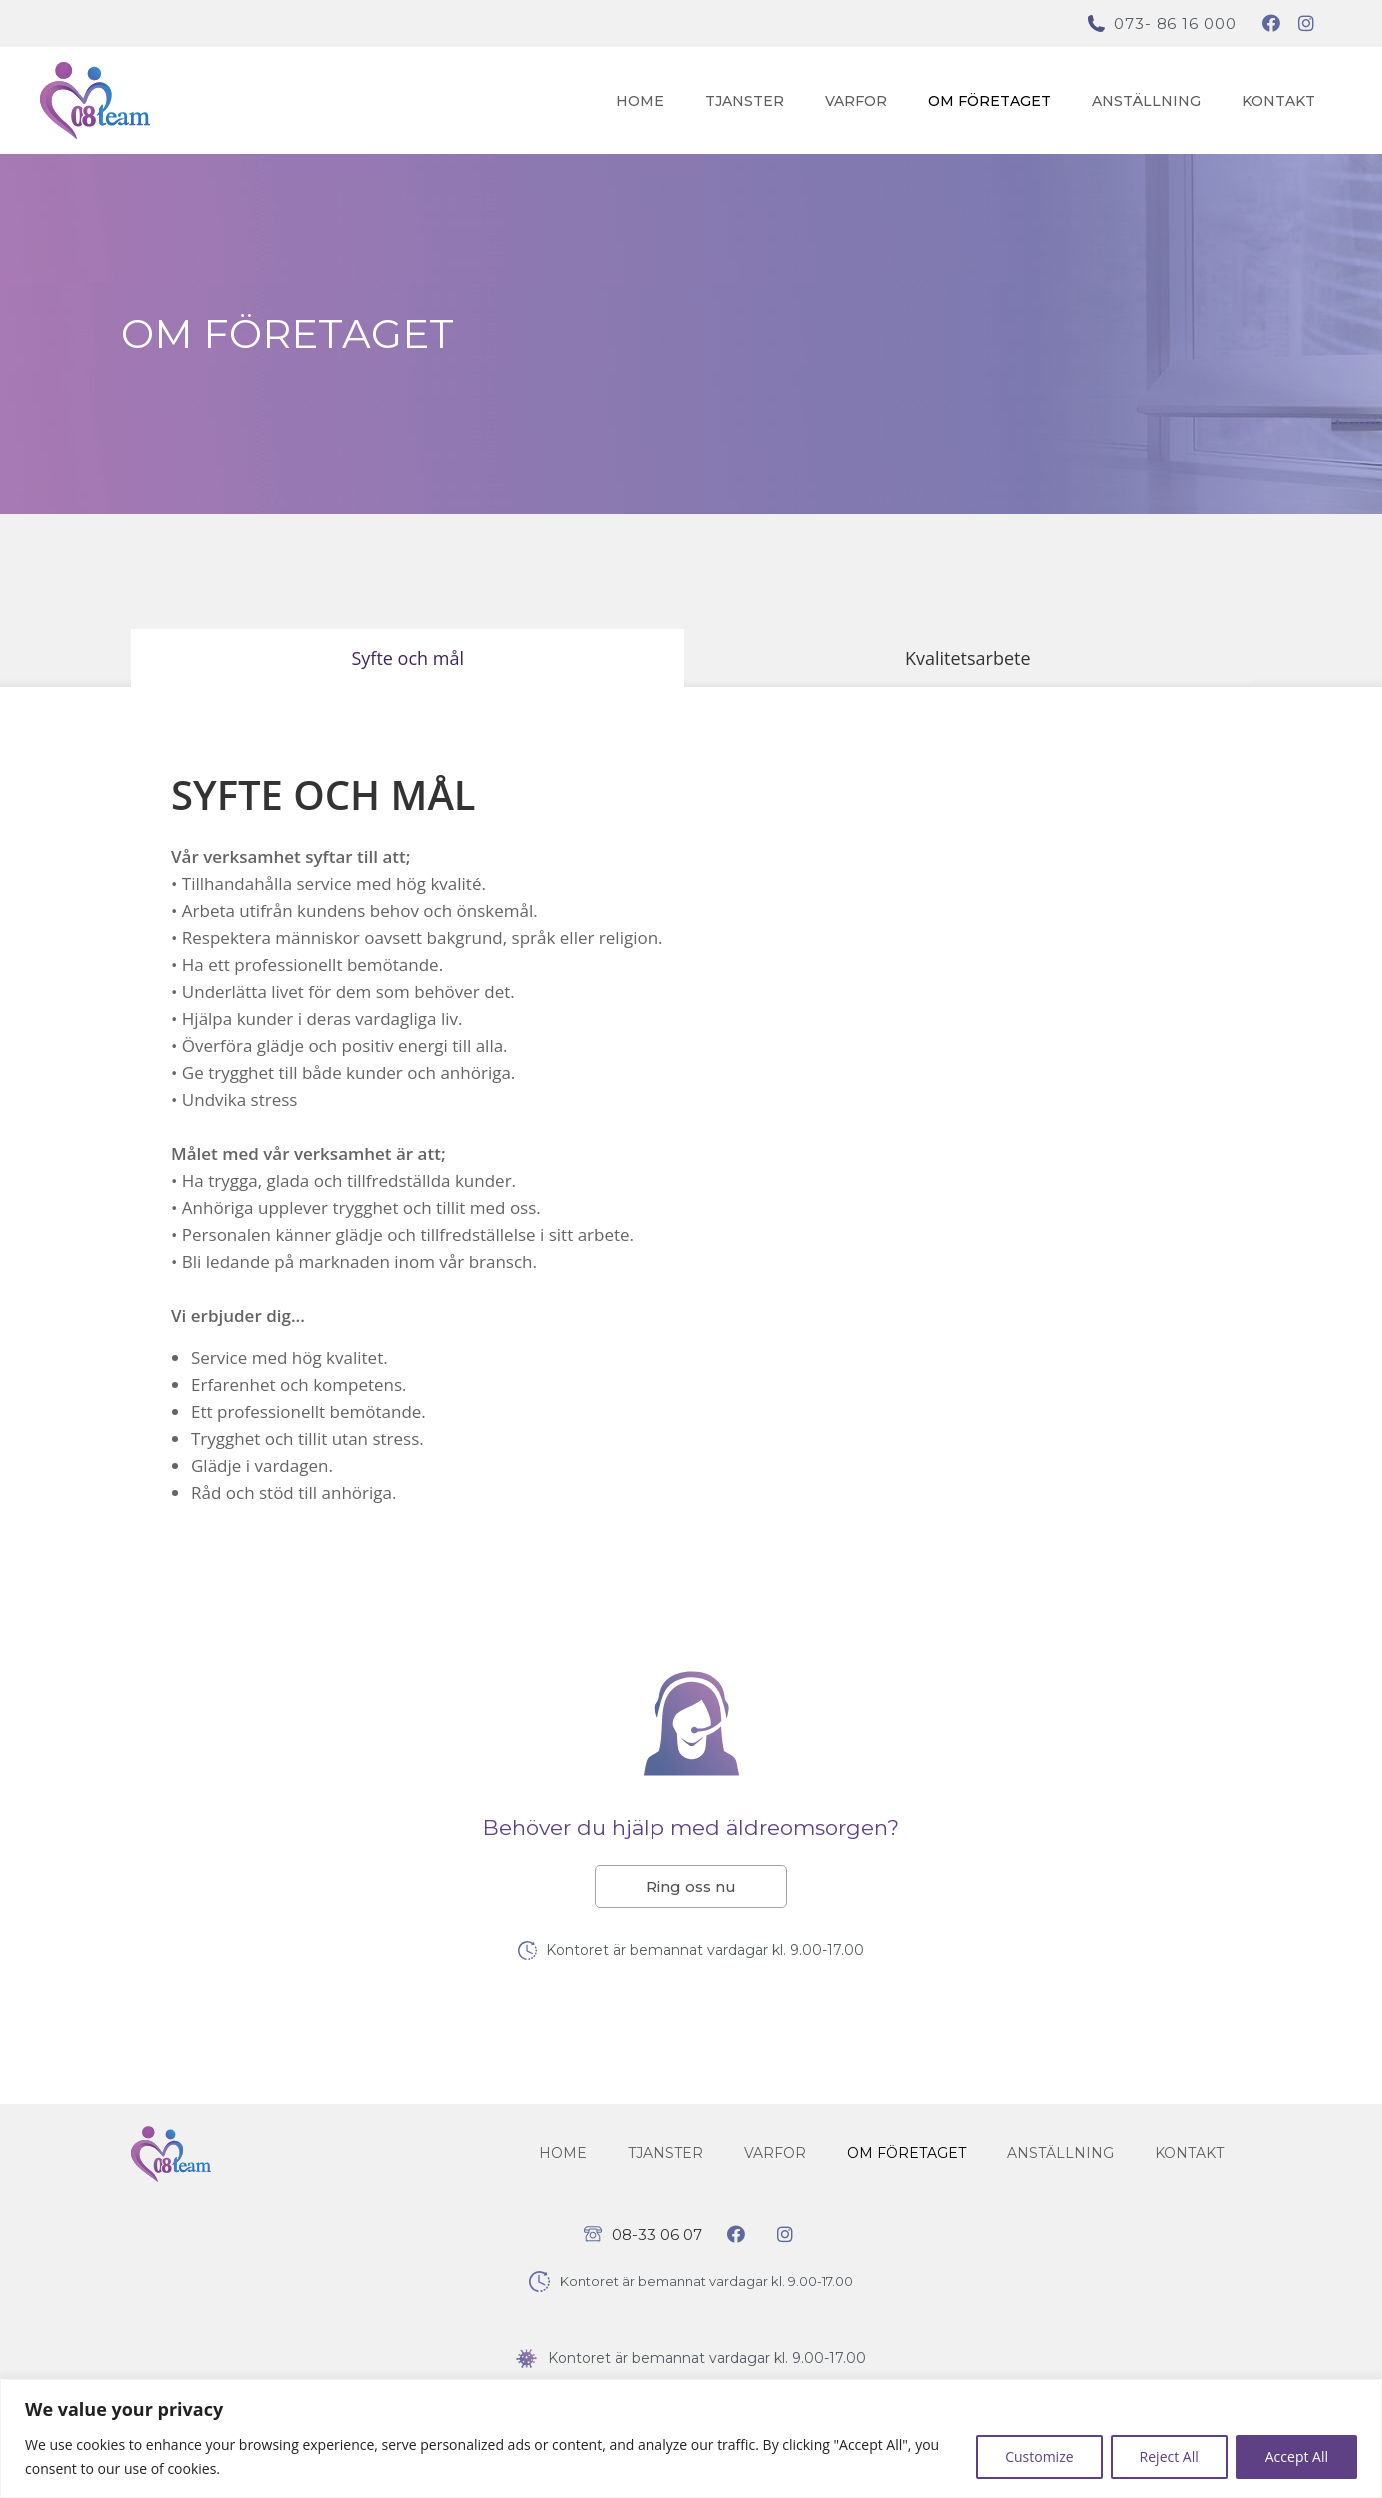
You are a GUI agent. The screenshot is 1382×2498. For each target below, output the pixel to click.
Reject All (1169, 2456)
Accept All (1296, 2456)
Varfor (856, 101)
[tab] (407, 658)
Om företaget (989, 101)
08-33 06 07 (657, 2234)
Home (640, 101)
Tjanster (744, 101)
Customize (1039, 2456)
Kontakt (1278, 101)
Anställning (1146, 101)
